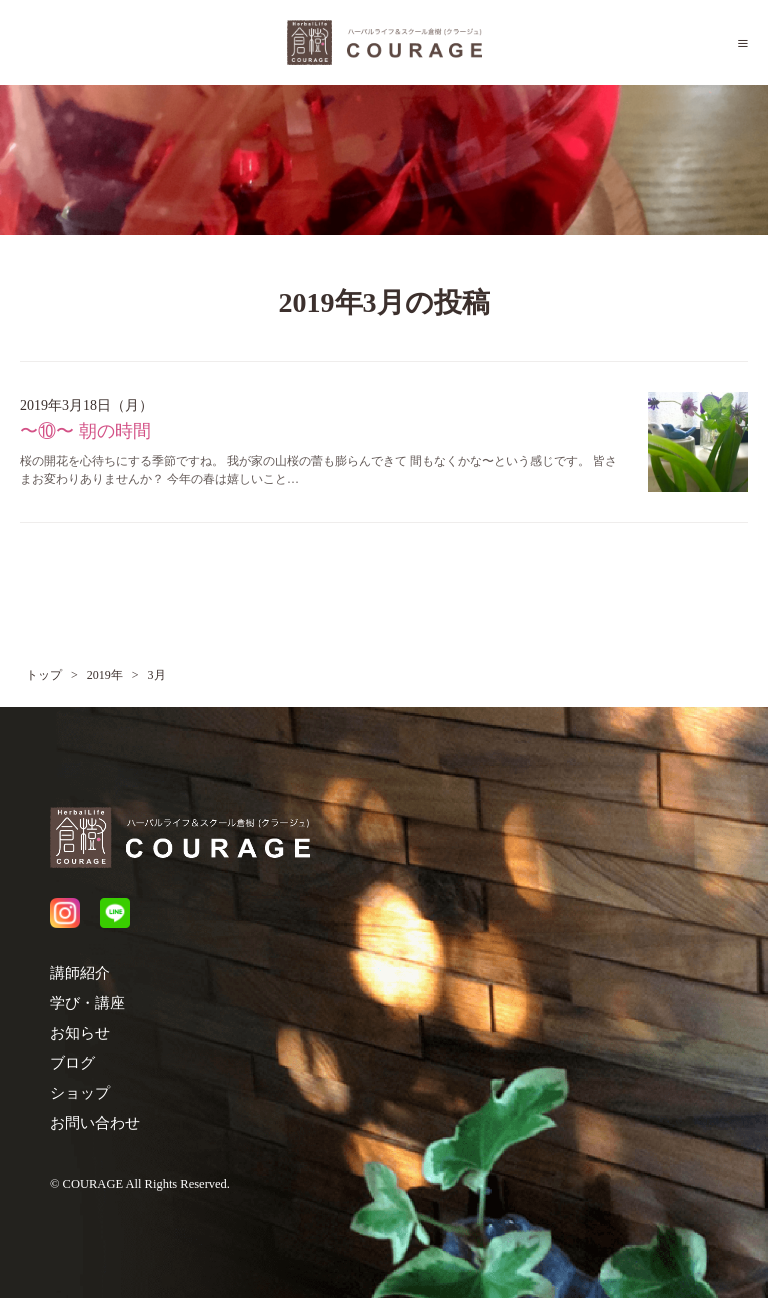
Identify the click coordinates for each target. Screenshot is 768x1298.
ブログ (72, 1063)
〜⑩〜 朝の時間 (85, 431)
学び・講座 (87, 1003)
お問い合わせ (95, 1123)
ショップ (80, 1093)
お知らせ (80, 1033)
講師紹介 (80, 973)
